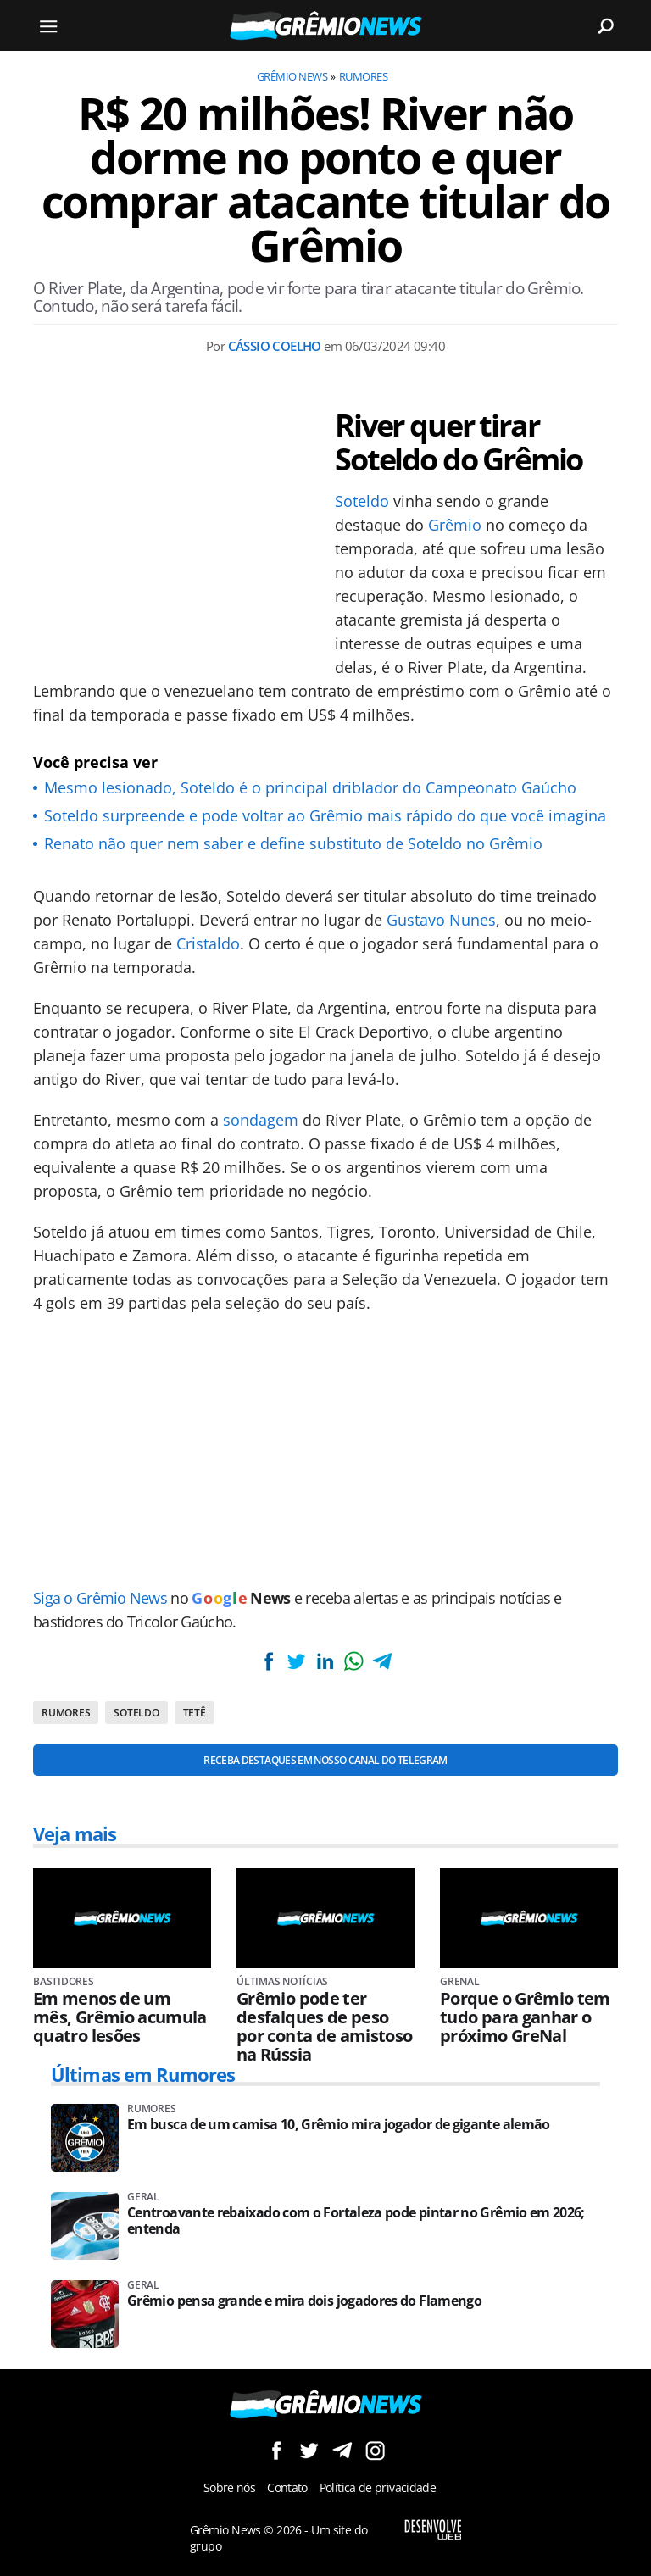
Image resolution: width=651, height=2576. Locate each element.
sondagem (260, 1120)
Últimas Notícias (282, 1982)
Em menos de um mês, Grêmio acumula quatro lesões (120, 2017)
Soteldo (362, 501)
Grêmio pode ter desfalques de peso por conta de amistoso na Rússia (324, 2026)
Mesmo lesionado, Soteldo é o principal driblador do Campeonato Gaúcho (310, 787)
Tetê (194, 1712)
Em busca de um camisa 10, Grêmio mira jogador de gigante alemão (338, 2125)
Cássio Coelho (274, 345)
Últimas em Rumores (143, 2074)
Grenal (460, 1982)
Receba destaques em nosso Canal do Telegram (325, 1760)
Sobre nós (229, 2487)
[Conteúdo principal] (325, 1288)
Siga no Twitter (309, 2450)
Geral (143, 2197)
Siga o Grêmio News (100, 1598)
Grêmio (454, 525)
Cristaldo (208, 943)
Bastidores (63, 1982)
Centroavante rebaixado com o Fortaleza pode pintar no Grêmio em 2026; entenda (356, 2221)
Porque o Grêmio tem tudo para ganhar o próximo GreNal (525, 2017)
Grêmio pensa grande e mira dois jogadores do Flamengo (304, 2301)
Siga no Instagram (375, 2450)
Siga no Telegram (342, 2450)
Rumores (363, 76)
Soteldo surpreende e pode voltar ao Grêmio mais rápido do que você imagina (325, 815)
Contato (287, 2487)
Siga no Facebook (276, 2450)
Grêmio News (292, 76)
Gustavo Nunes (441, 920)
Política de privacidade (378, 2487)
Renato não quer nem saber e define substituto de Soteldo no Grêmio (293, 843)
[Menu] (48, 25)
